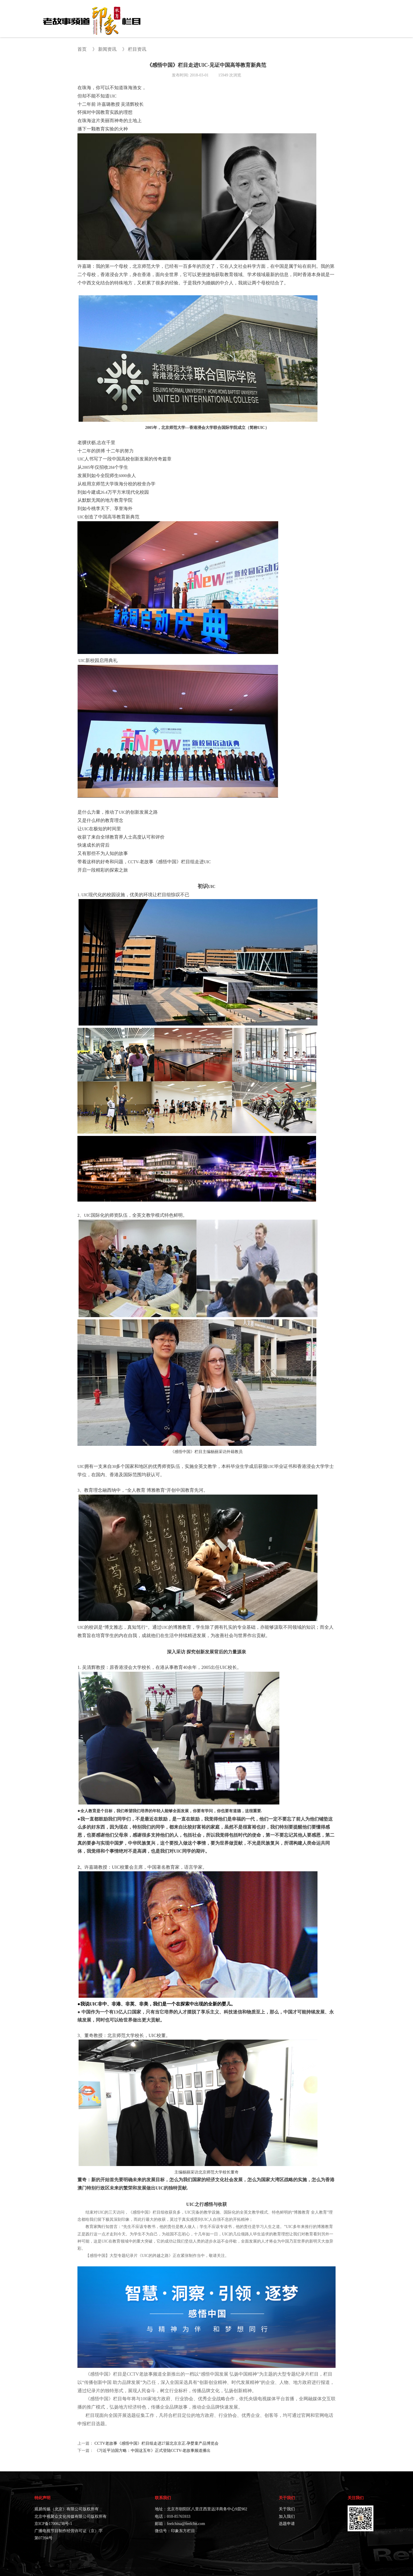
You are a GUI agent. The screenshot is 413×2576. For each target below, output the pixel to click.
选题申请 (365, 23)
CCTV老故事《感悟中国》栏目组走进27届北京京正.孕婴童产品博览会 (157, 2443)
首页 (181, 23)
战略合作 (311, 23)
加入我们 (287, 2516)
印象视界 (284, 23)
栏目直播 (338, 23)
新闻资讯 (257, 23)
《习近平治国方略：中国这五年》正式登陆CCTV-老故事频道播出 (153, 2450)
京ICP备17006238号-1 (53, 2524)
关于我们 (287, 2509)
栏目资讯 (137, 49)
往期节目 (230, 23)
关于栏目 (203, 23)
